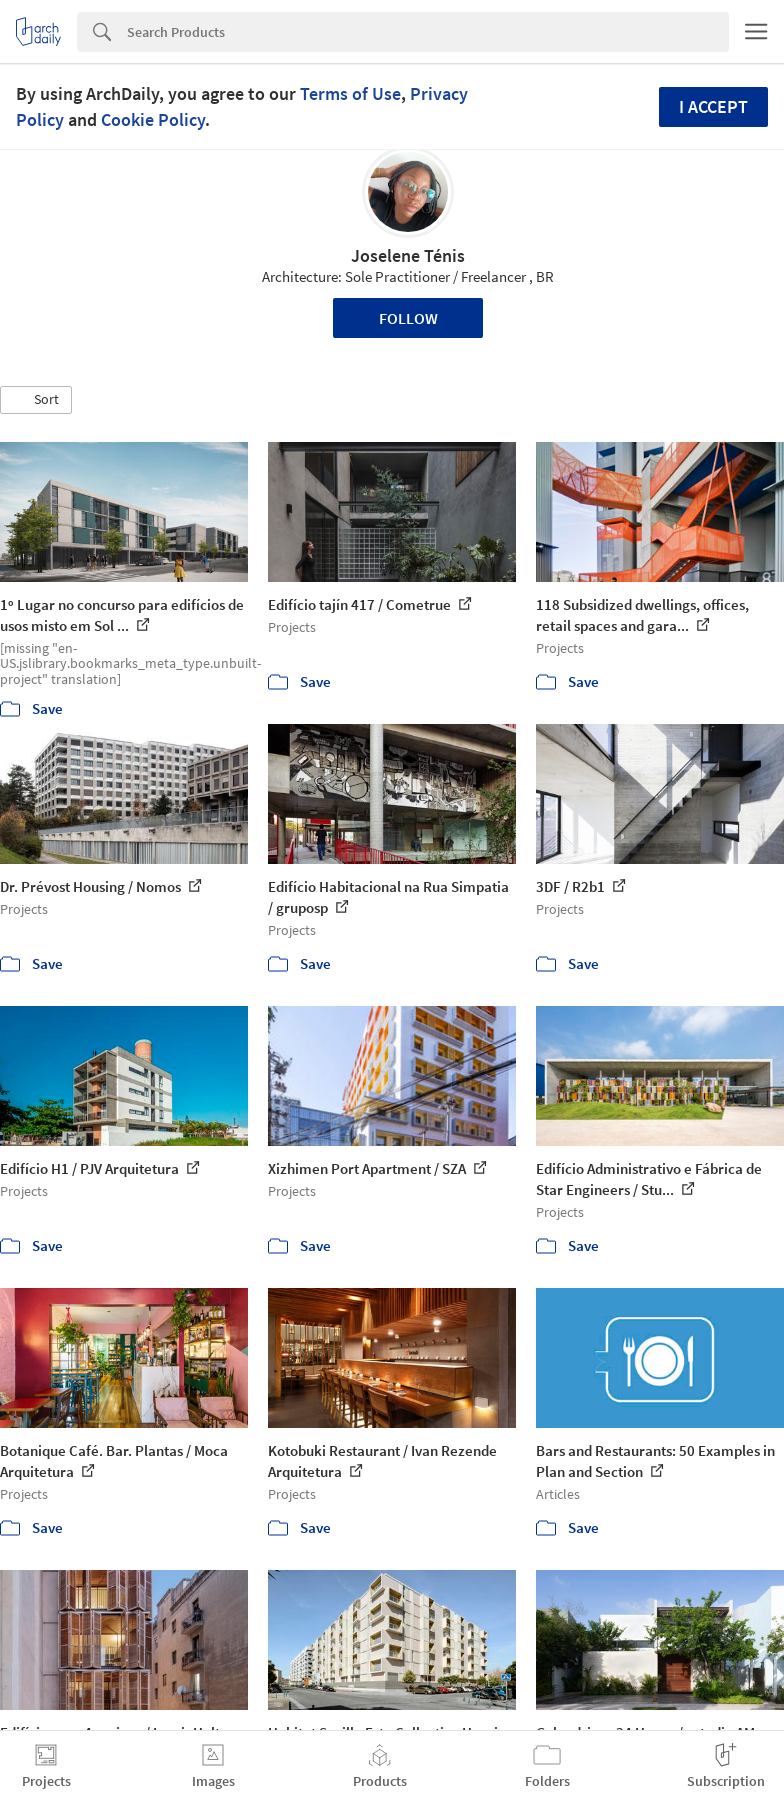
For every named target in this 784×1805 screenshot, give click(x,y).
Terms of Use (350, 93)
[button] (36, 400)
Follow (408, 318)
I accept (713, 106)
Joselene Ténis (408, 255)
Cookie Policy (153, 119)
